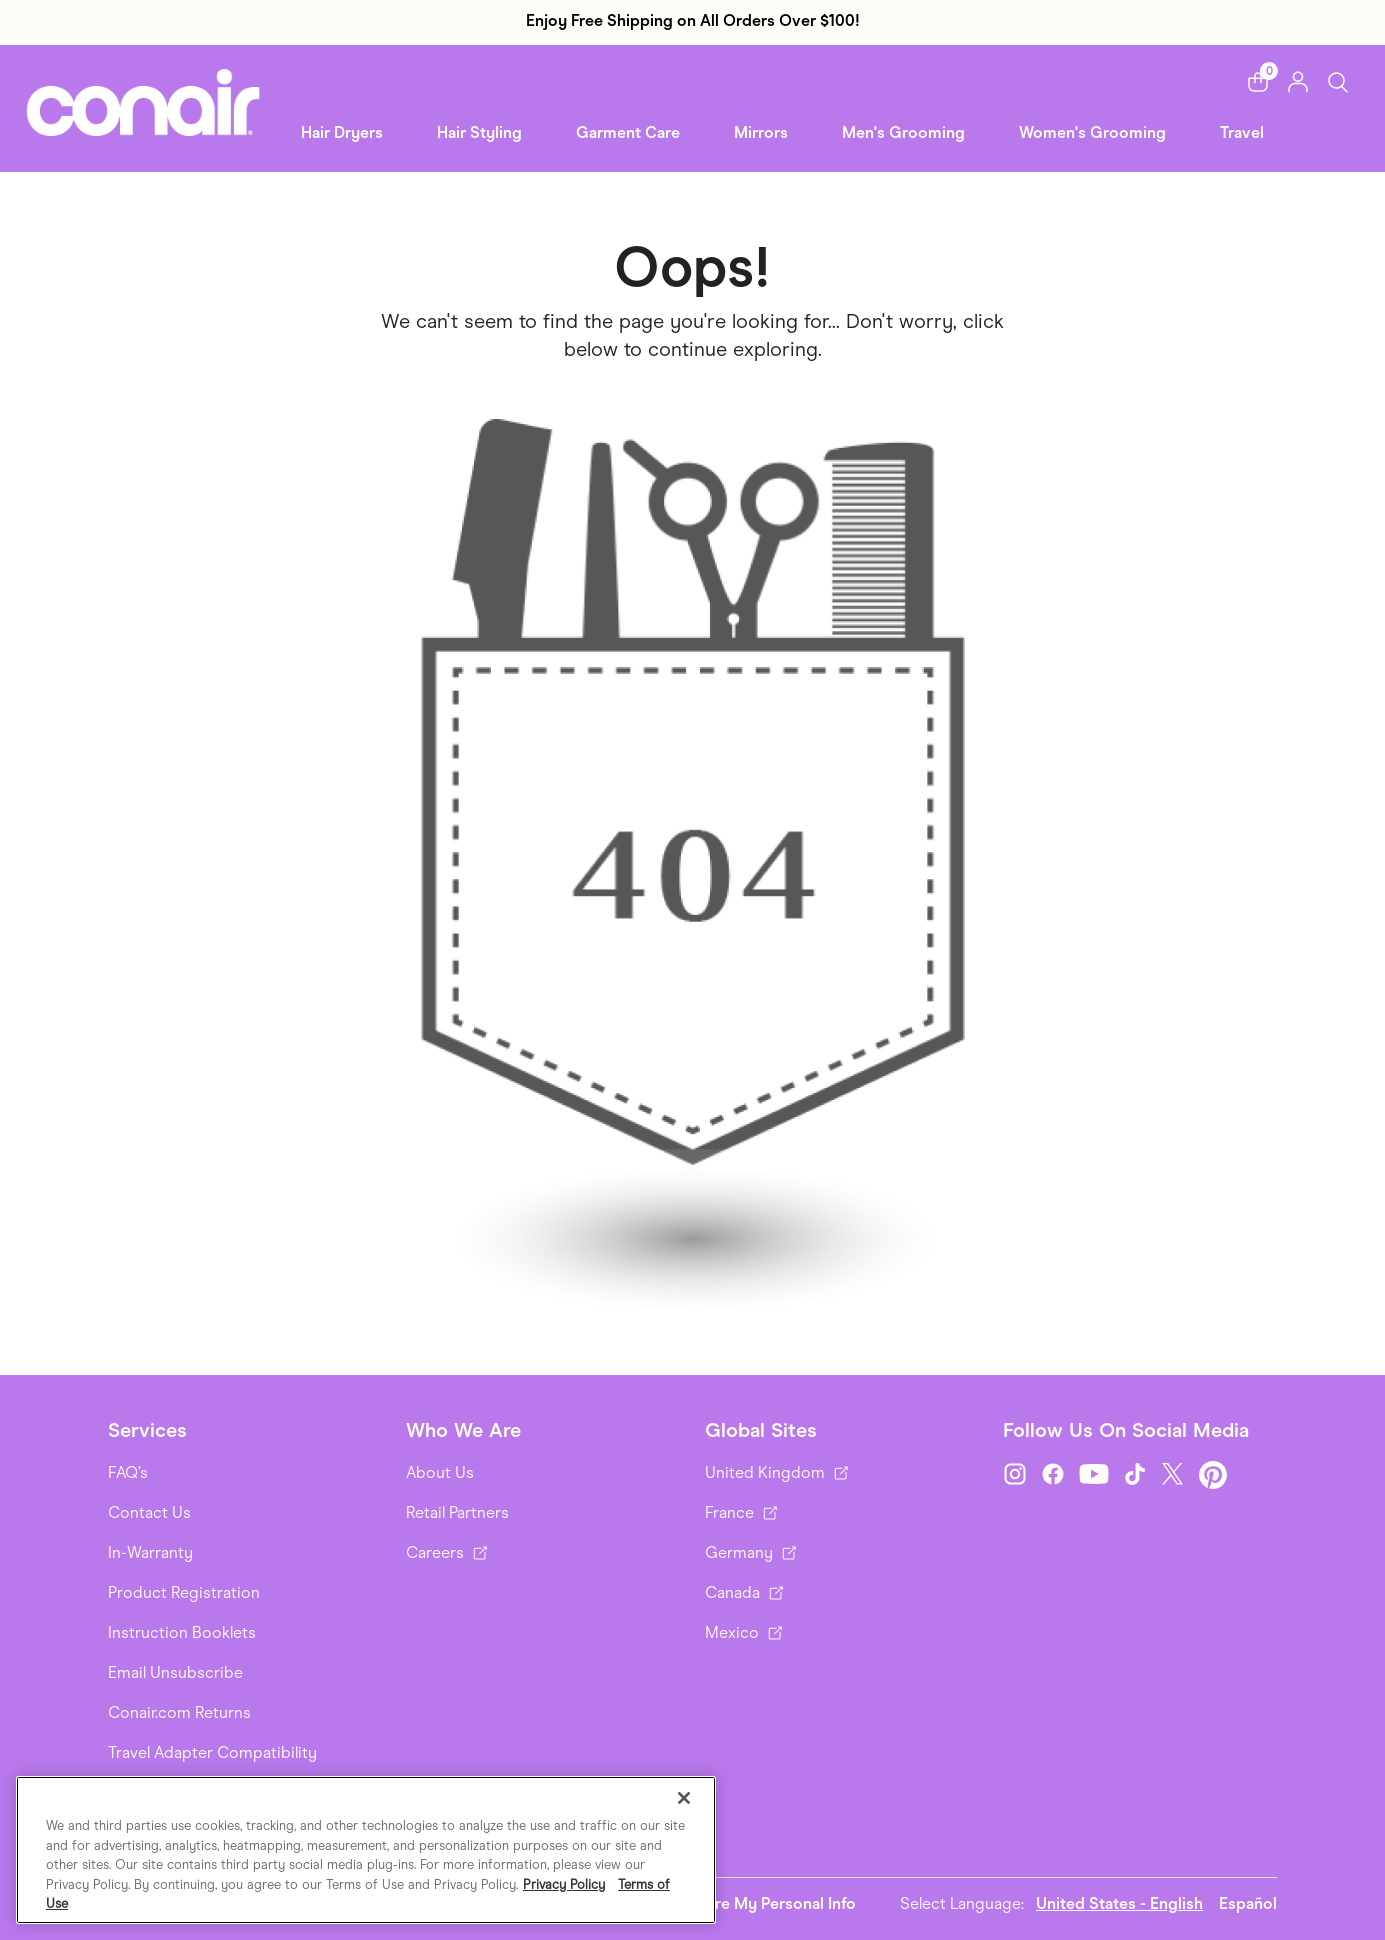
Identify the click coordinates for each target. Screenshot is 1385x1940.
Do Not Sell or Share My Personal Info (718, 1903)
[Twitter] (1173, 1475)
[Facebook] (1053, 1475)
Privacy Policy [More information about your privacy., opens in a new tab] (564, 1884)
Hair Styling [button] (479, 132)
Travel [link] (1242, 132)
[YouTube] (1094, 1475)
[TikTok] (1135, 1475)
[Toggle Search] (1338, 81)
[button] (1258, 82)
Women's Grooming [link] (1092, 132)
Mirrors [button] (761, 132)
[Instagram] (1015, 1475)
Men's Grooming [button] (903, 132)
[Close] (684, 1798)
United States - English (1119, 1903)
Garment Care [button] (628, 132)
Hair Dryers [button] (342, 132)
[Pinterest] (1213, 1475)
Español (1248, 1903)
